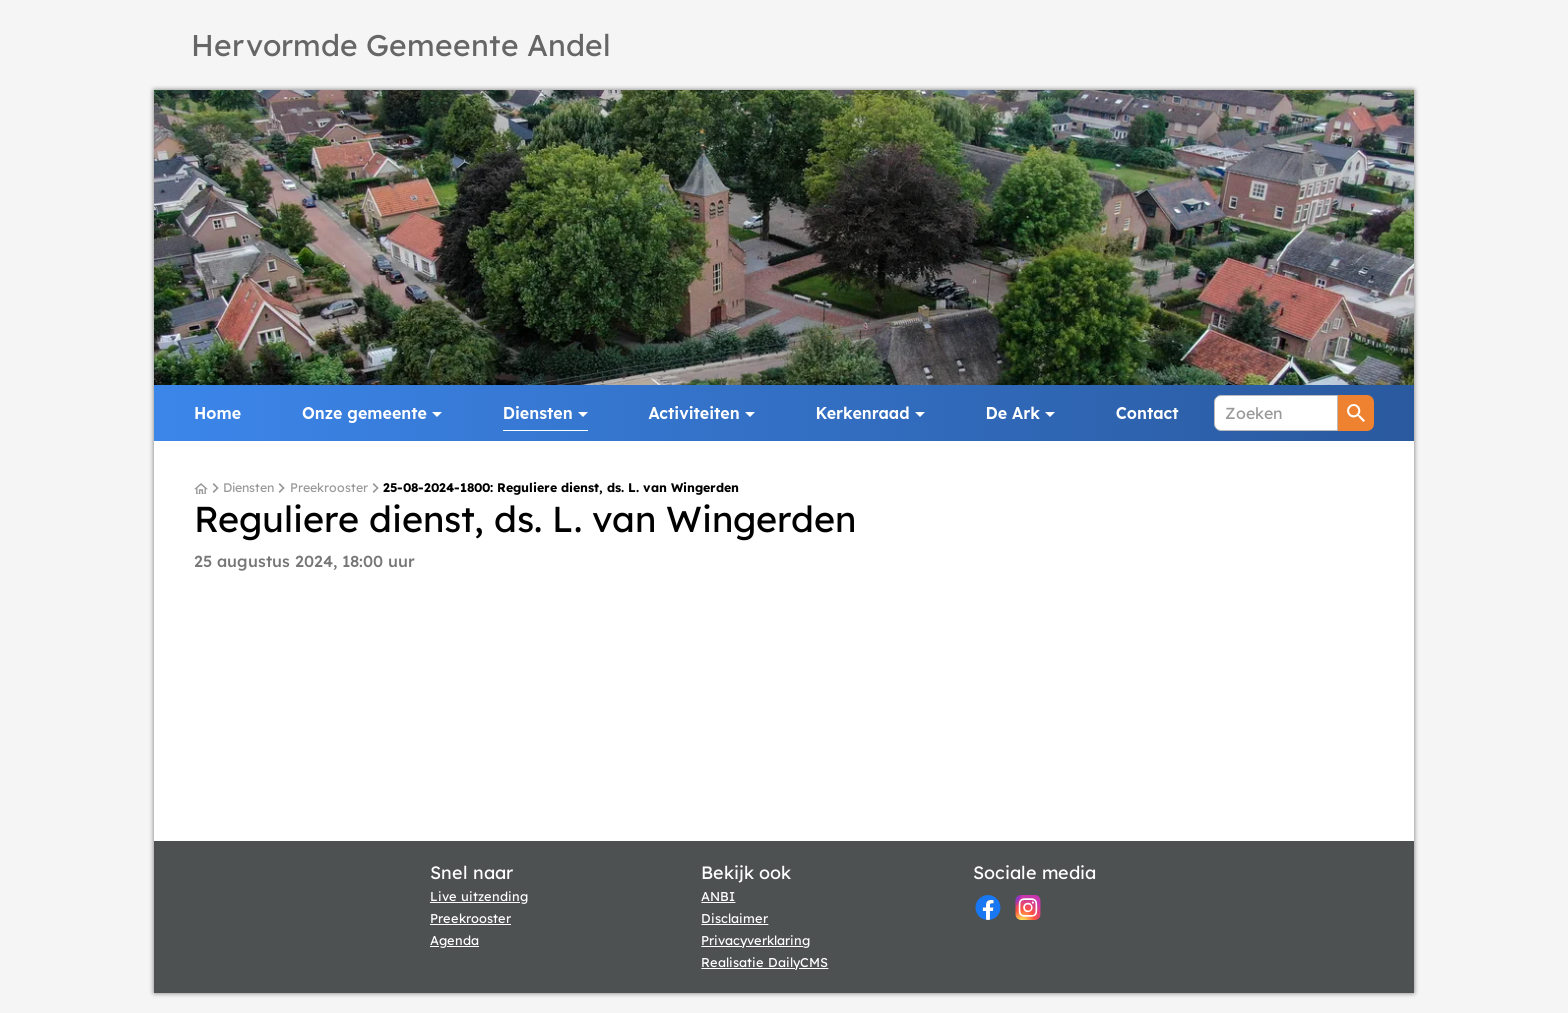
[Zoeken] (1276, 413)
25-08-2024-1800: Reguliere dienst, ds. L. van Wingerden (561, 488)
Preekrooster (329, 488)
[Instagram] (1028, 907)
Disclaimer (734, 918)
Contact (1147, 413)
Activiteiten (694, 413)
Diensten (538, 413)
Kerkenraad (863, 413)
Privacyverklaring (755, 940)
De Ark (1013, 413)
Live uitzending (479, 896)
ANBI (718, 896)
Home (217, 413)
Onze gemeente (364, 413)
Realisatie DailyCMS (764, 962)
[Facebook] (988, 907)
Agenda (454, 940)
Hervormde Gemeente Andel (401, 45)
